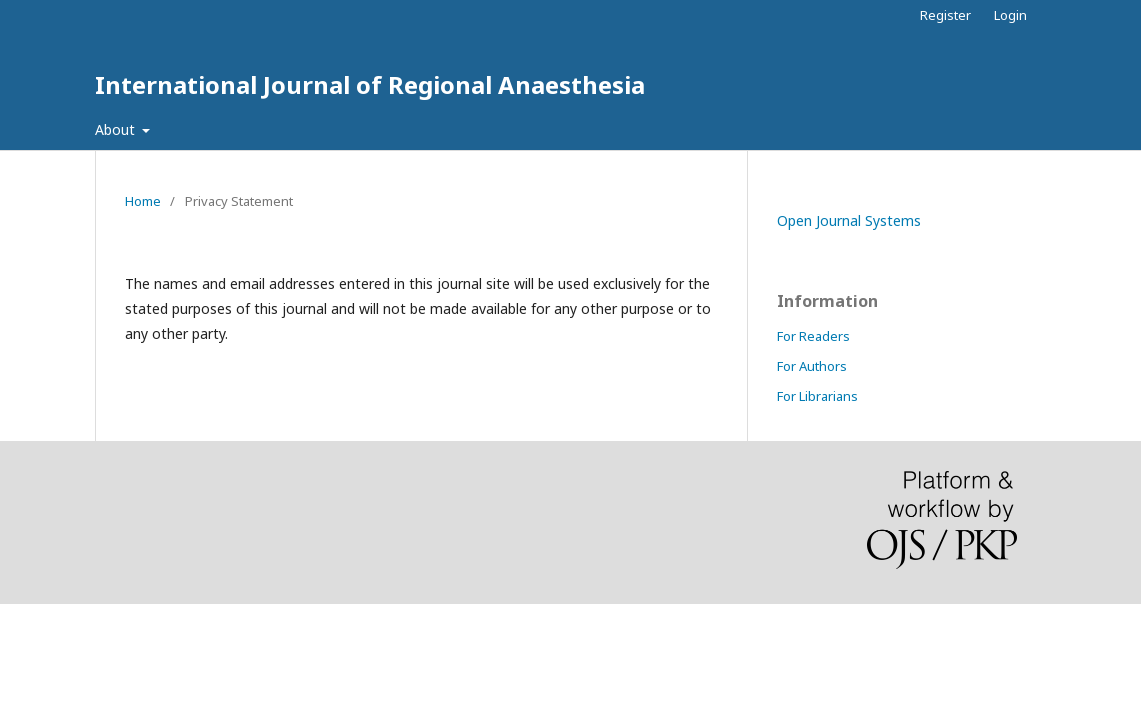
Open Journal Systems (849, 220)
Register (945, 15)
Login (1010, 15)
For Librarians (817, 396)
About (117, 129)
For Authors (812, 366)
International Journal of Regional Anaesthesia (370, 84)
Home (143, 201)
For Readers (813, 336)
